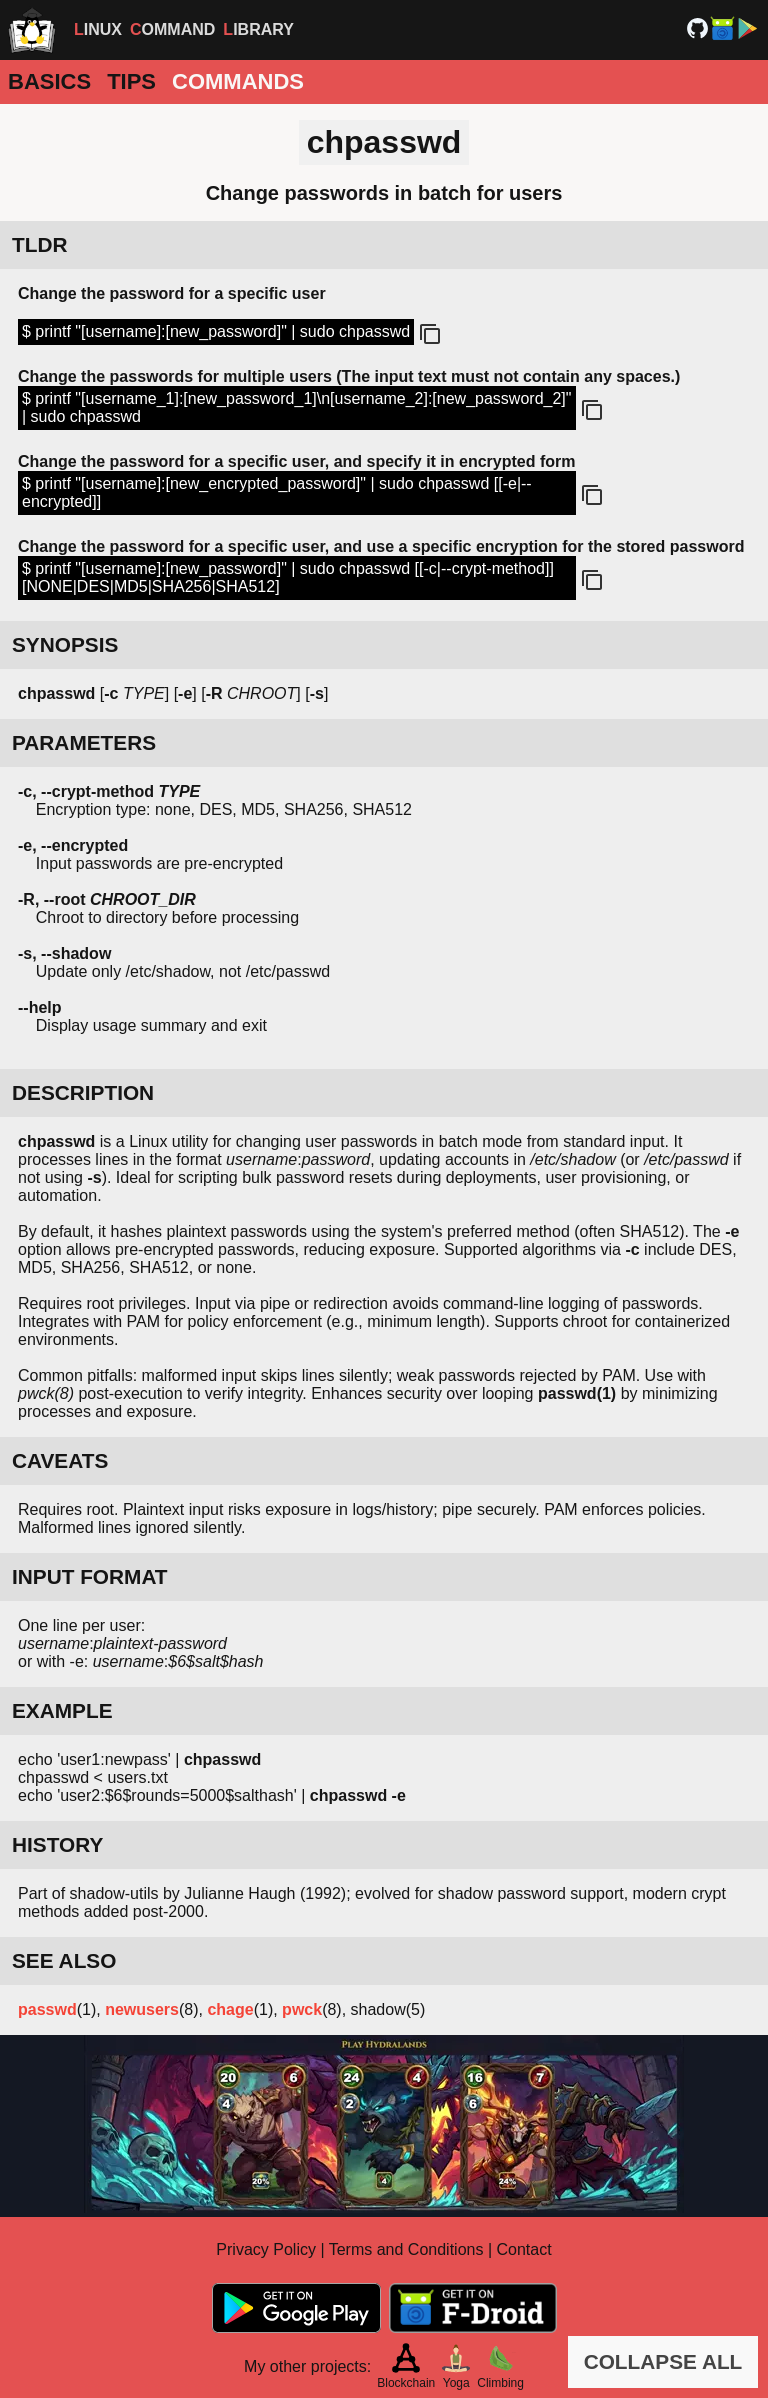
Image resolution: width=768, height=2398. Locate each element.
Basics (49, 81)
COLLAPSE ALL (663, 2361)
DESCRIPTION (83, 1092)
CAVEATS (60, 1460)
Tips (131, 81)
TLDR (39, 244)
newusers (142, 2009)
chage (230, 2009)
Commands (238, 81)
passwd (47, 2009)
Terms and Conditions (406, 2249)
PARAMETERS (84, 742)
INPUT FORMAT (90, 1576)
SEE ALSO (64, 1960)
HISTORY (57, 1844)
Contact (524, 2249)
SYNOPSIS (65, 644)
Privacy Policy (266, 2249)
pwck (302, 2009)
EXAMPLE (62, 1710)
